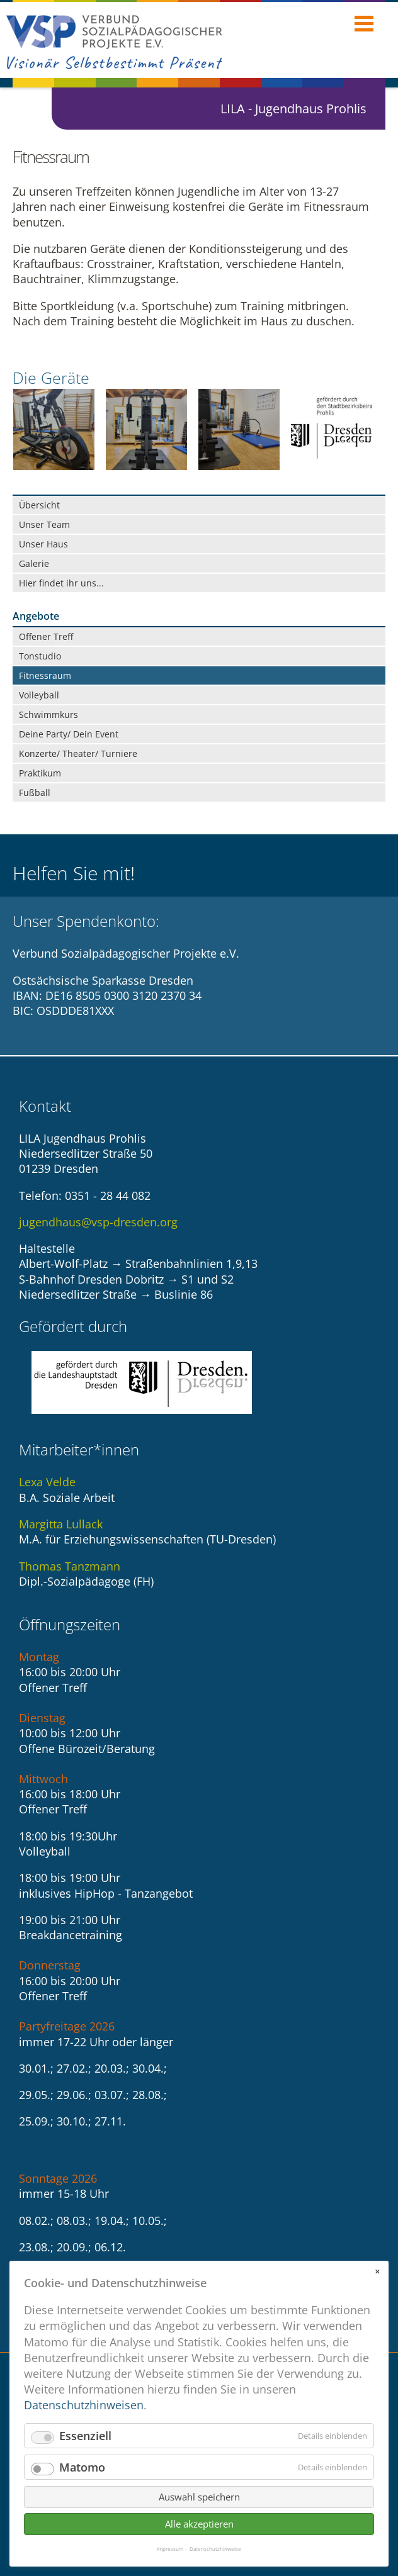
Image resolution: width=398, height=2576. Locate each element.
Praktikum (40, 773)
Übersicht (39, 505)
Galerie (34, 563)
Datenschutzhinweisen (84, 2404)
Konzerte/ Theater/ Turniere (78, 753)
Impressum (170, 2549)
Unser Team (44, 524)
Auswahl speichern (199, 2496)
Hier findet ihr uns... (61, 583)
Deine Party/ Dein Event (68, 734)
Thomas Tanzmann (69, 1566)
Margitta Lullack (61, 1524)
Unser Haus (43, 544)
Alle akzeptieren (199, 2523)
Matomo (82, 2467)
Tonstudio (40, 656)
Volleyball (39, 695)
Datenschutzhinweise (215, 2549)
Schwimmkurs (48, 714)
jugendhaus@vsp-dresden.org (98, 1221)
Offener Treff (46, 636)
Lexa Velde (47, 1481)
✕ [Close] (377, 2271)
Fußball (34, 792)
